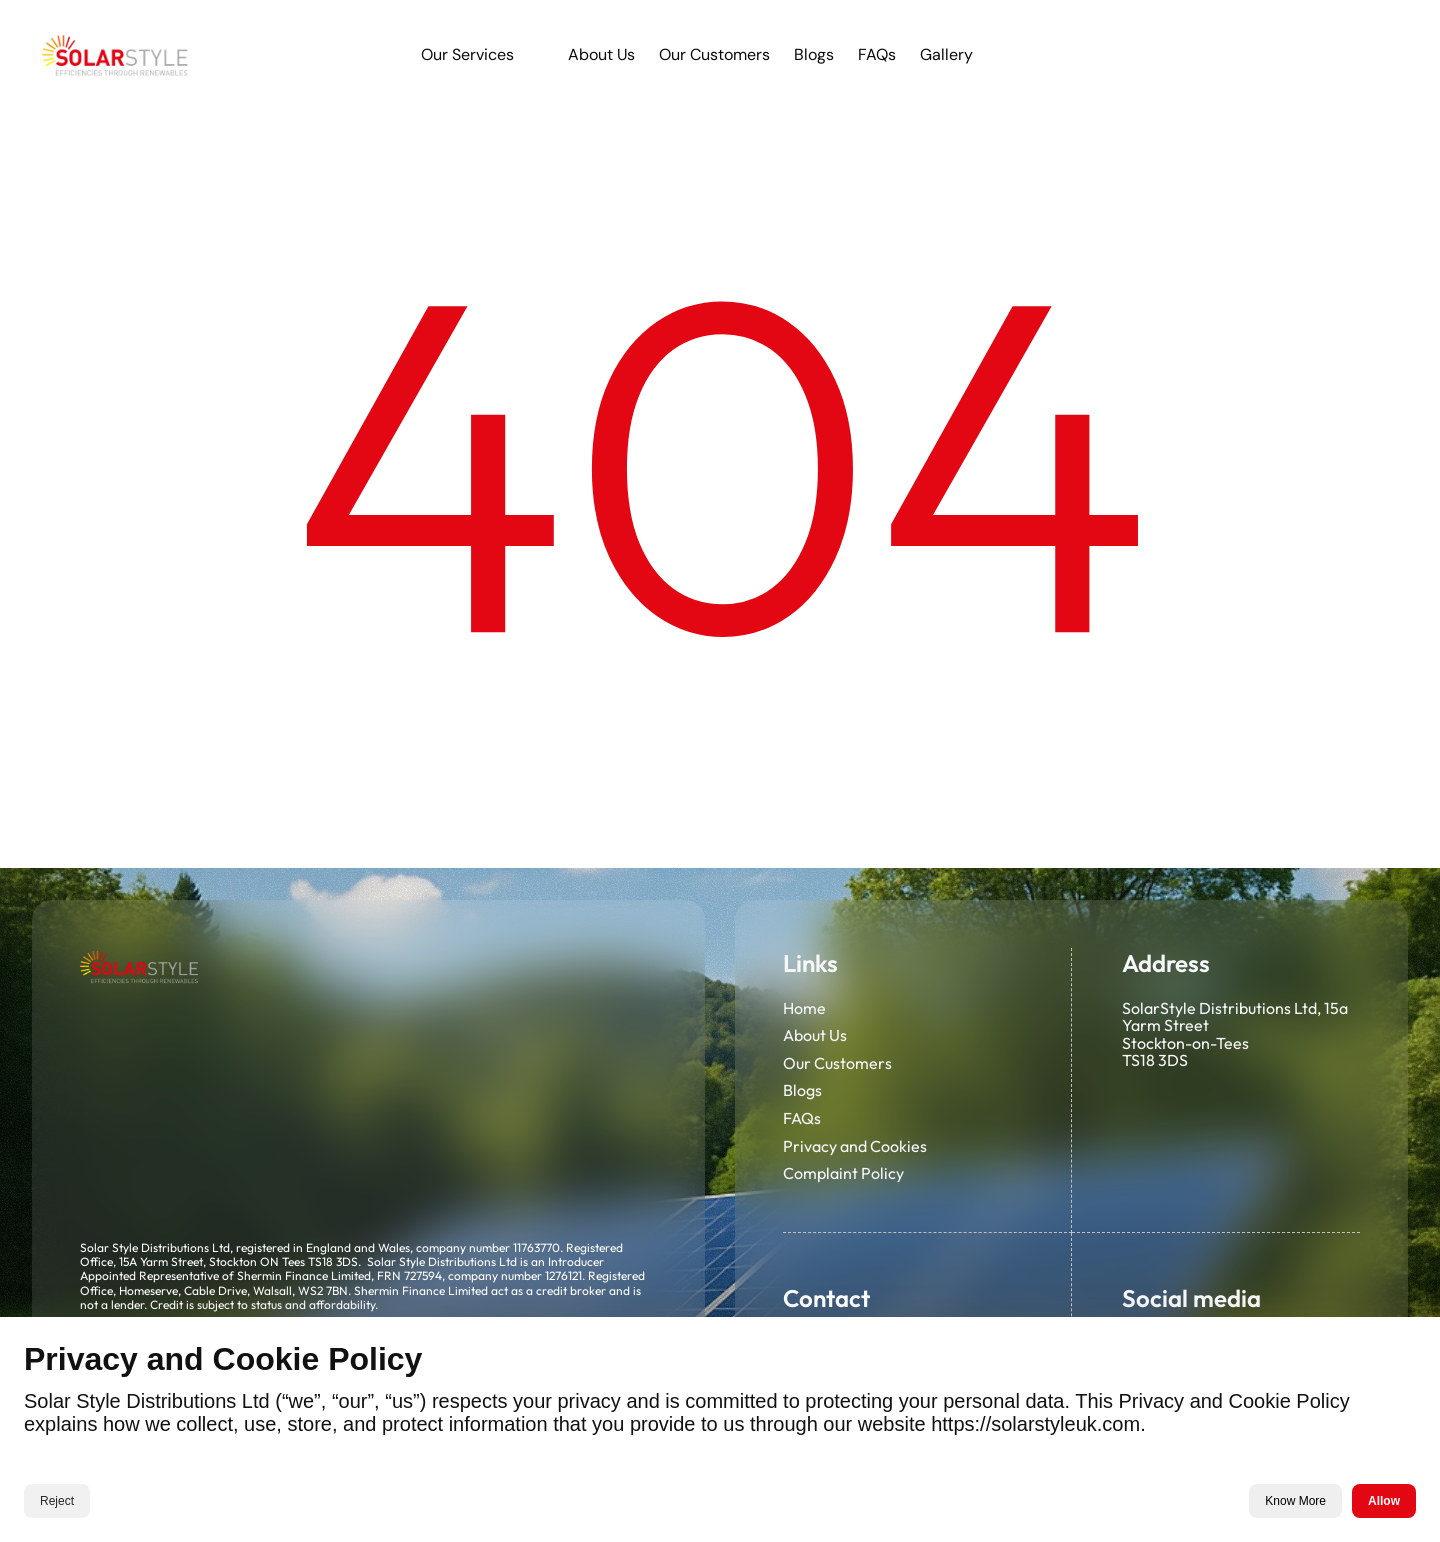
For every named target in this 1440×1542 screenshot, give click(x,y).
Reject (57, 1501)
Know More (1295, 1501)
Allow (1384, 1501)
